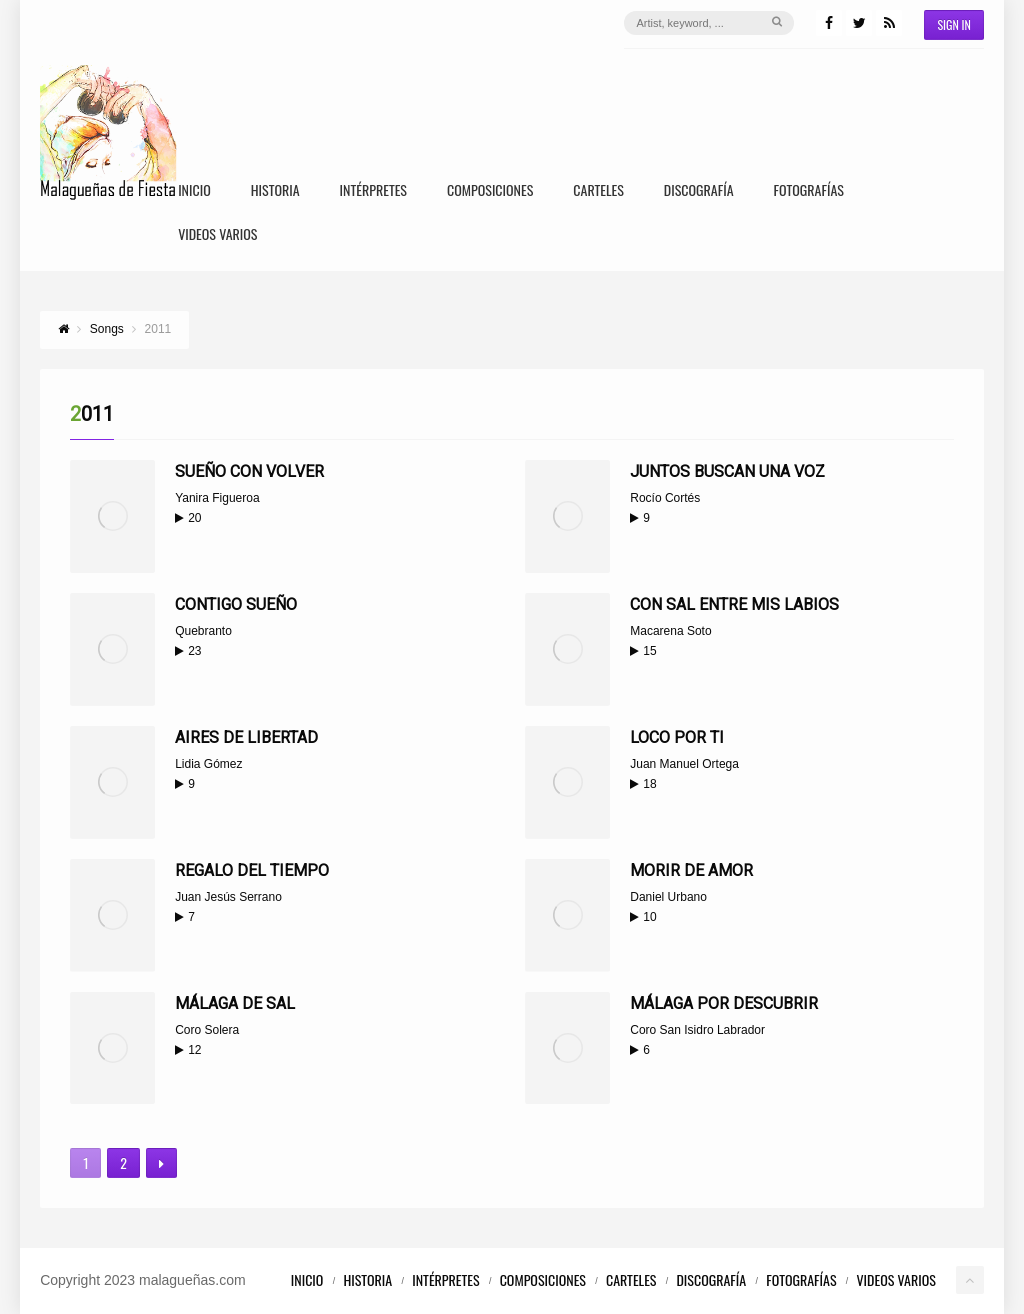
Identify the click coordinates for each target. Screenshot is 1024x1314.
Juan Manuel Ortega (684, 764)
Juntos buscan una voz (727, 471)
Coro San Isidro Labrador (697, 1030)
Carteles (598, 191)
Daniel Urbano (668, 897)
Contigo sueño (236, 604)
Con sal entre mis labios (734, 604)
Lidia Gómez (208, 764)
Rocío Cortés (665, 498)
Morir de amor (691, 870)
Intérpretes (373, 191)
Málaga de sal (235, 1003)
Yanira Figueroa (217, 498)
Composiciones (490, 191)
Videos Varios (217, 235)
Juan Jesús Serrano (228, 897)
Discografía (699, 191)
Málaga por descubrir (724, 1003)
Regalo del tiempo (252, 870)
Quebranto (203, 631)
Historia (275, 191)
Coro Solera (207, 1030)
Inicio (194, 191)
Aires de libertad (246, 737)
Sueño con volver (249, 471)
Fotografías (809, 191)
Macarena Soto (670, 631)
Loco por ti (677, 737)
